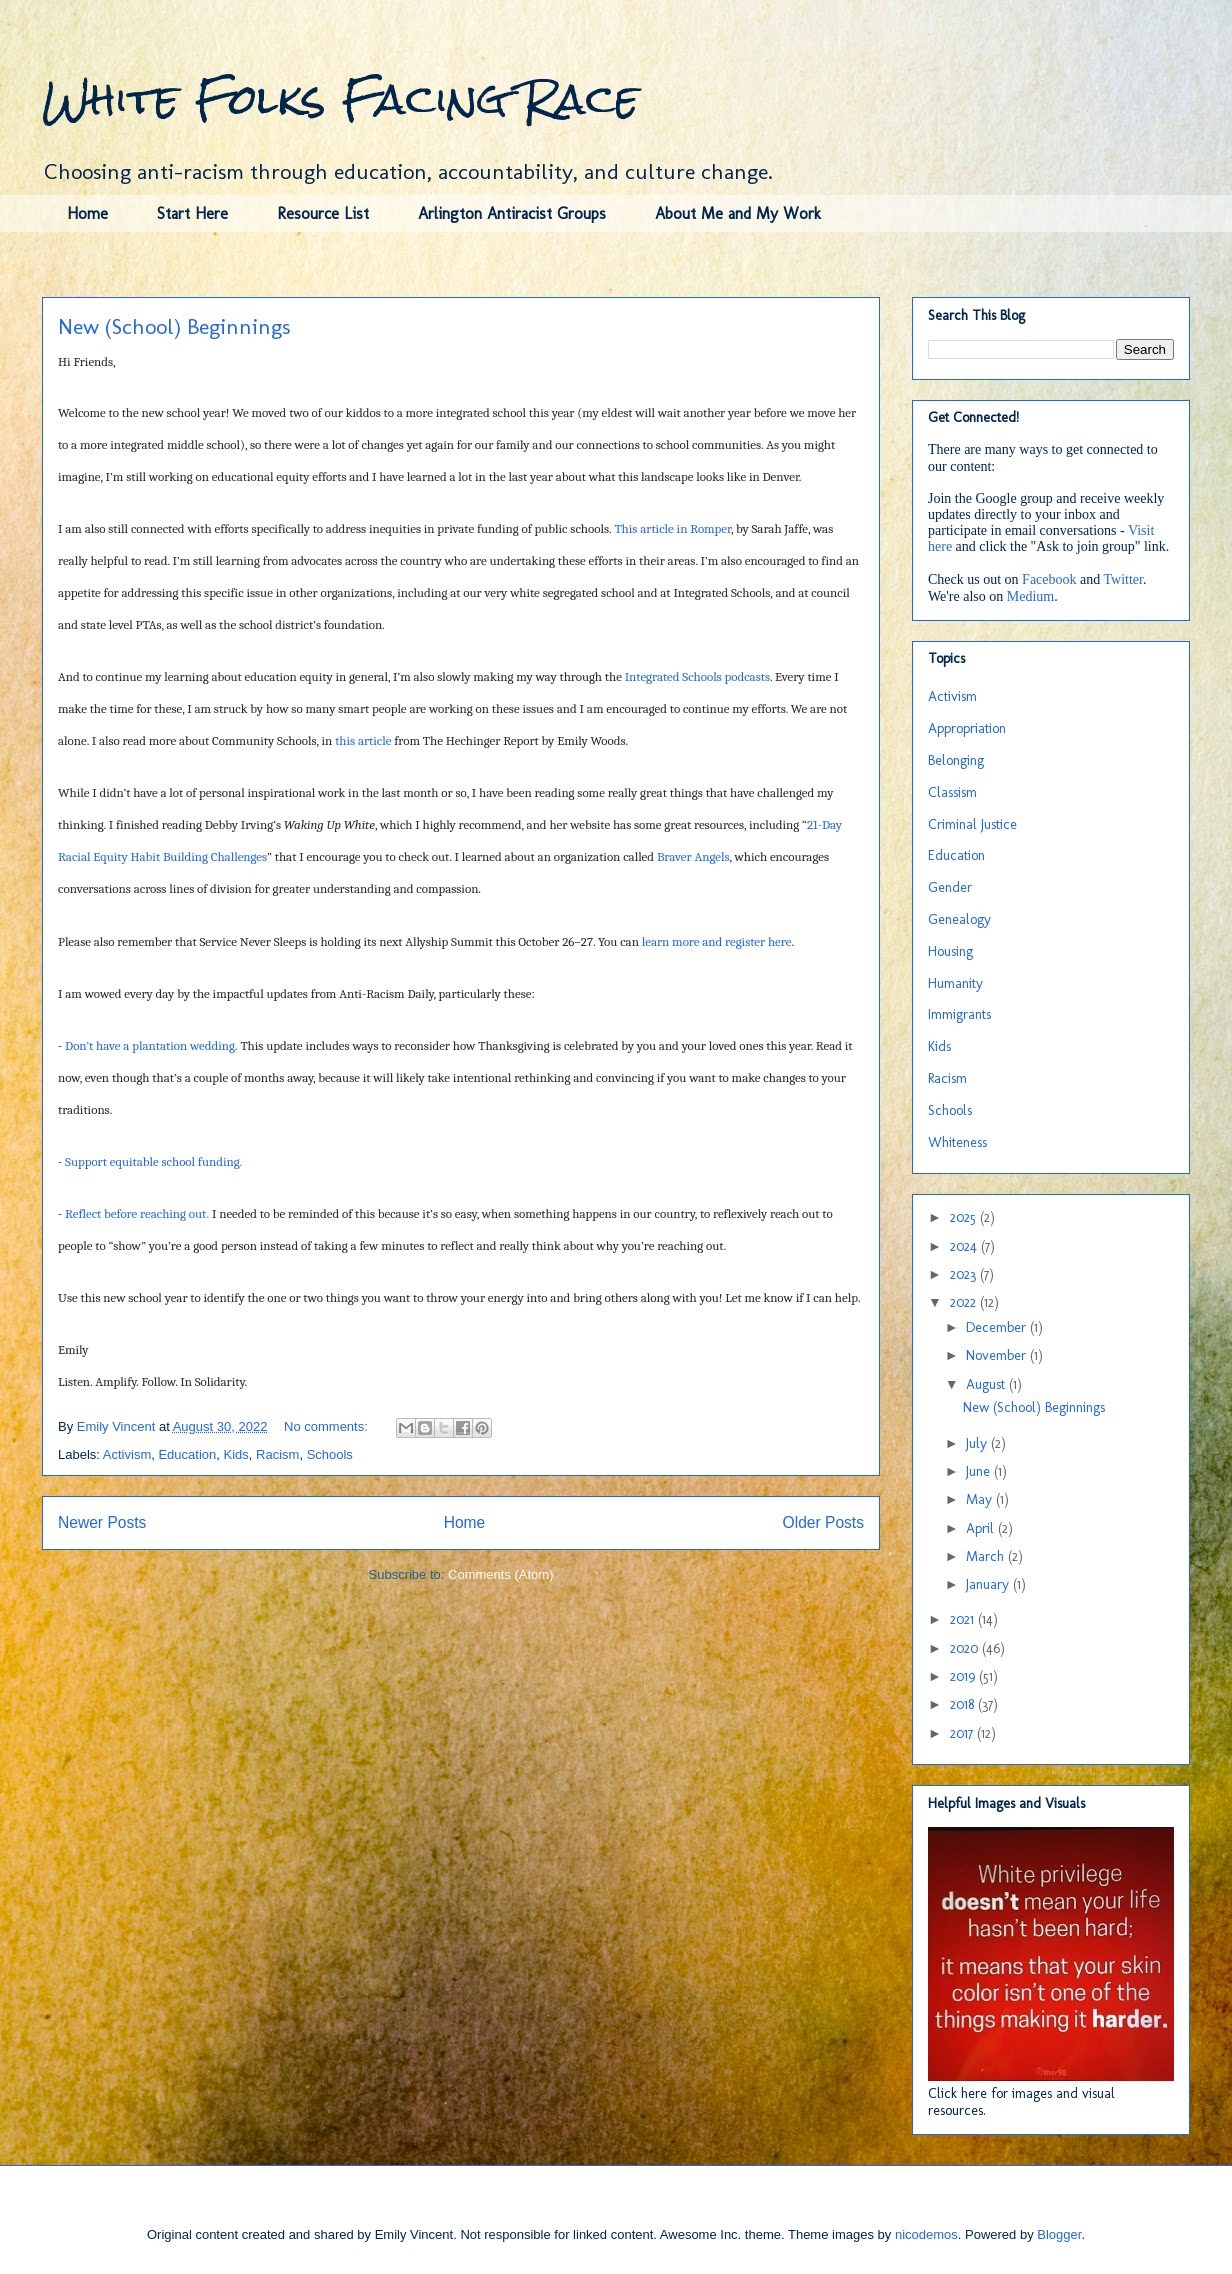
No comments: (327, 1426)
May (981, 1499)
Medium (1030, 596)
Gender (950, 887)
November (998, 1355)
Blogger (1059, 2234)
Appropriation (967, 728)
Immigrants (959, 1014)
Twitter (1123, 579)
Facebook (1049, 579)
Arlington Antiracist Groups (512, 213)
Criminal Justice (972, 824)
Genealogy (959, 919)
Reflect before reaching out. (137, 1213)
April (982, 1528)
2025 (965, 1217)
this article (363, 740)
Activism (127, 1454)
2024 (965, 1246)
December (998, 1327)
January (989, 1584)
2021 (964, 1619)
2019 (964, 1676)
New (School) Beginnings (174, 326)
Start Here (192, 213)
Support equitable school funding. (153, 1161)
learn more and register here (717, 941)
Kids (236, 1454)
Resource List (323, 213)
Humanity (955, 983)
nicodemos (926, 2234)
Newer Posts (102, 1522)
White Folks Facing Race (340, 99)
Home (87, 213)
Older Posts (823, 1522)
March (987, 1556)
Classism (952, 792)
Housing (950, 951)
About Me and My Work (738, 213)
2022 (965, 1302)
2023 (965, 1274)
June (980, 1471)
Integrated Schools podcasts (697, 676)
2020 (966, 1648)
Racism (277, 1454)
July (978, 1443)
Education (187, 1454)
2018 (964, 1704)
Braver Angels (693, 856)
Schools (330, 1454)
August (987, 1384)
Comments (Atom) (500, 1574)
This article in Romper (672, 528)
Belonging (956, 760)
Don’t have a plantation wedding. (151, 1045)
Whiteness (957, 1142)
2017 (963, 1733)
